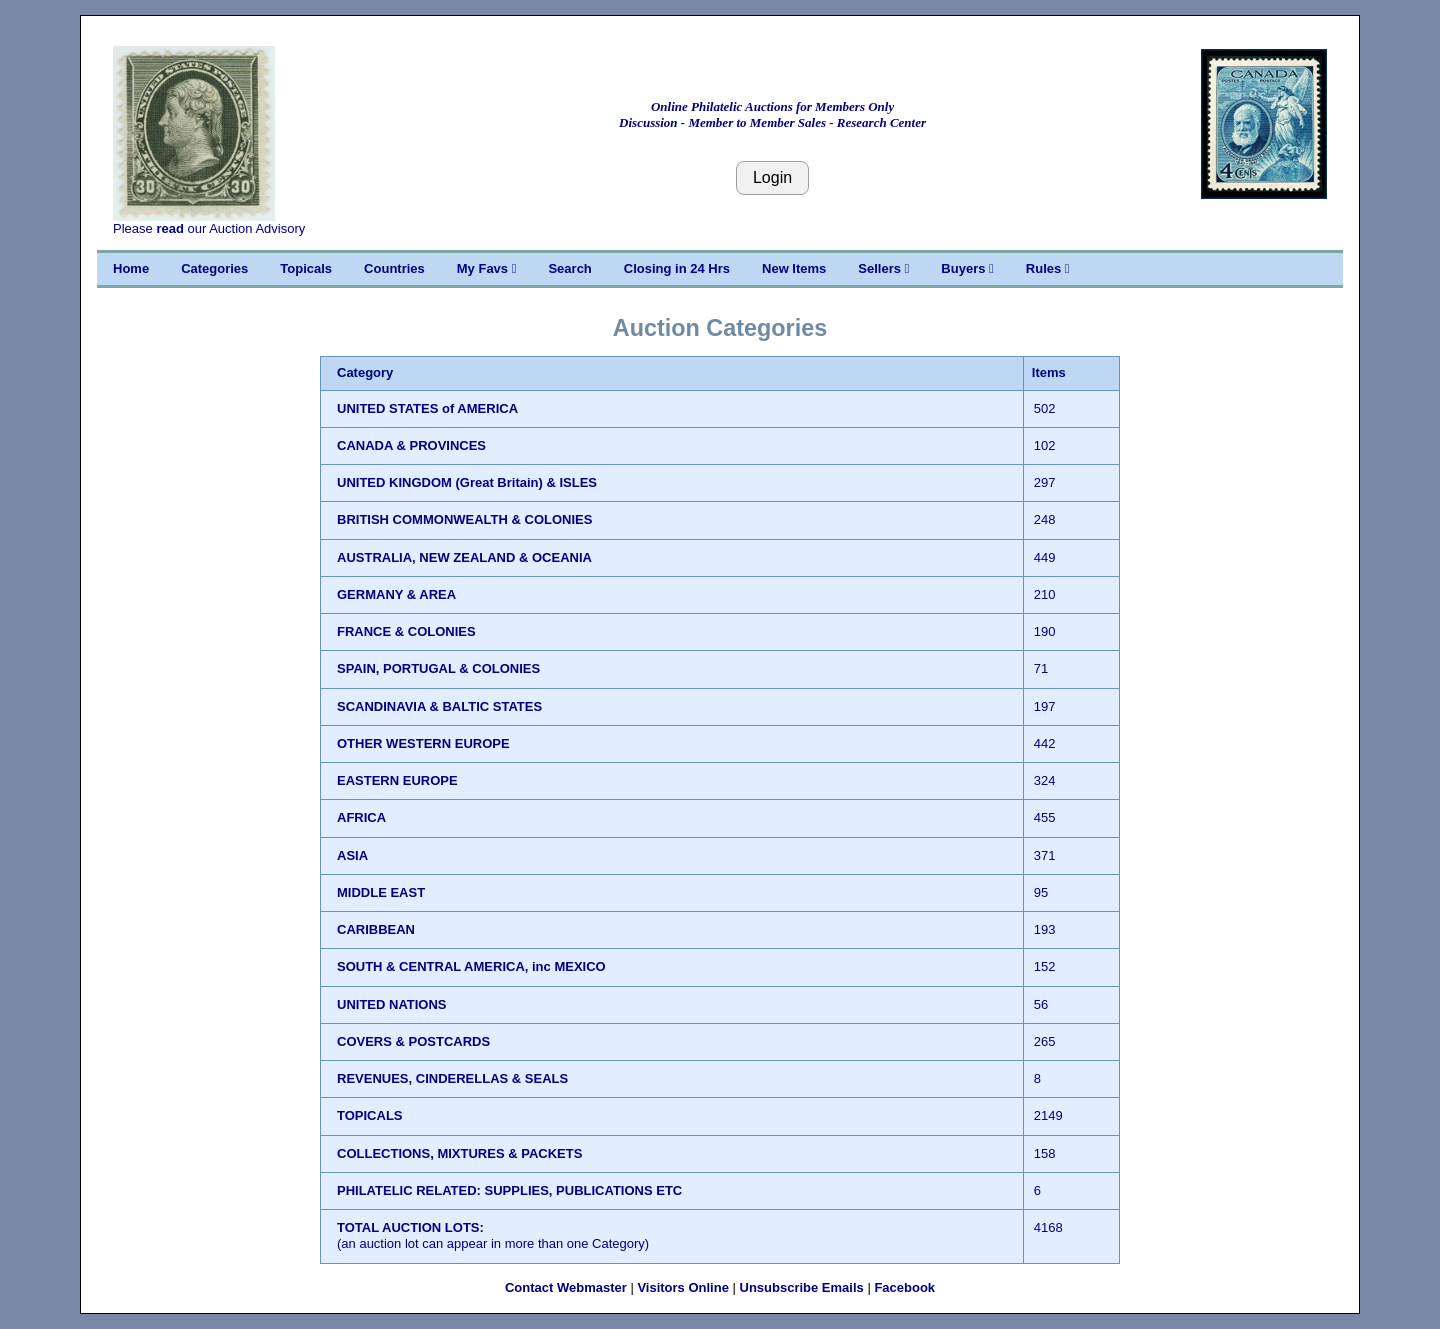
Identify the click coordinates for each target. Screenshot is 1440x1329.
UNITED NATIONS (392, 1004)
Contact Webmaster (566, 1287)
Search (569, 268)
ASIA (352, 855)
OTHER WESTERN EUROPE (423, 743)
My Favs (487, 268)
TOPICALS (370, 1115)
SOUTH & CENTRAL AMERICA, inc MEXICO (471, 966)
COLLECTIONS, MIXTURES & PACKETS (459, 1153)
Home (131, 268)
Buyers (967, 268)
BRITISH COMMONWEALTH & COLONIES (464, 519)
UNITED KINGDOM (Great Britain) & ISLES (467, 482)
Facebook (904, 1287)
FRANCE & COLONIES (406, 631)
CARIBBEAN (376, 929)
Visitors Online (683, 1287)
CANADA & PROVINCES (411, 445)
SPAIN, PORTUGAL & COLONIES (438, 668)
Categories (214, 268)
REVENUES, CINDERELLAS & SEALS (452, 1078)
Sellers (883, 268)
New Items (794, 268)
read (169, 228)
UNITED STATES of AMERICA (427, 408)
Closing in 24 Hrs (677, 268)
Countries (394, 268)
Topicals (306, 268)
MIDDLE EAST (381, 892)
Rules (1048, 268)
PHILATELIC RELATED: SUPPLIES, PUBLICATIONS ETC (509, 1190)
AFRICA (361, 817)
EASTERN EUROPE (397, 780)
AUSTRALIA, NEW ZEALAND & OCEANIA (464, 557)
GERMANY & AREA (396, 594)
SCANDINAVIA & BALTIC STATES (439, 706)
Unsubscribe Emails (802, 1287)
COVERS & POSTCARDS (413, 1041)
